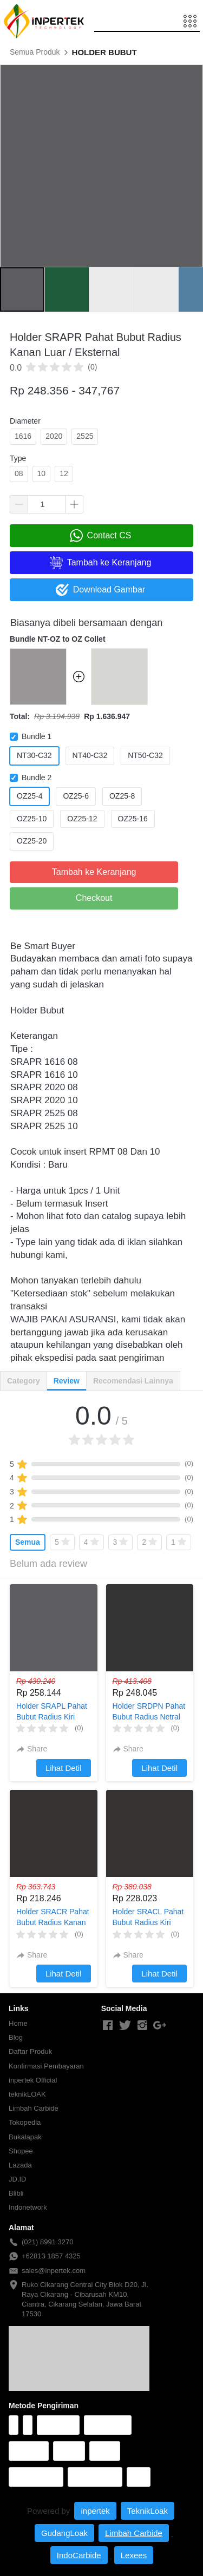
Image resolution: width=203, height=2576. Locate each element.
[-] (107, 2026)
